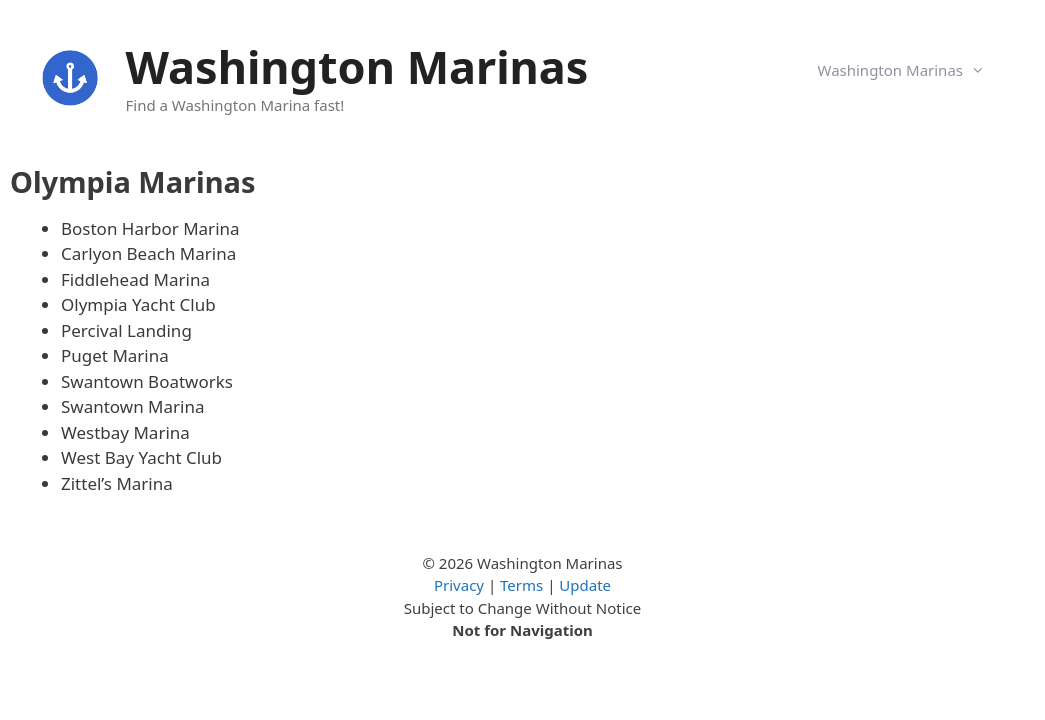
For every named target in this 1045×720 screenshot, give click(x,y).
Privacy (459, 585)
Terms (521, 585)
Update (585, 585)
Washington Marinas (357, 66)
